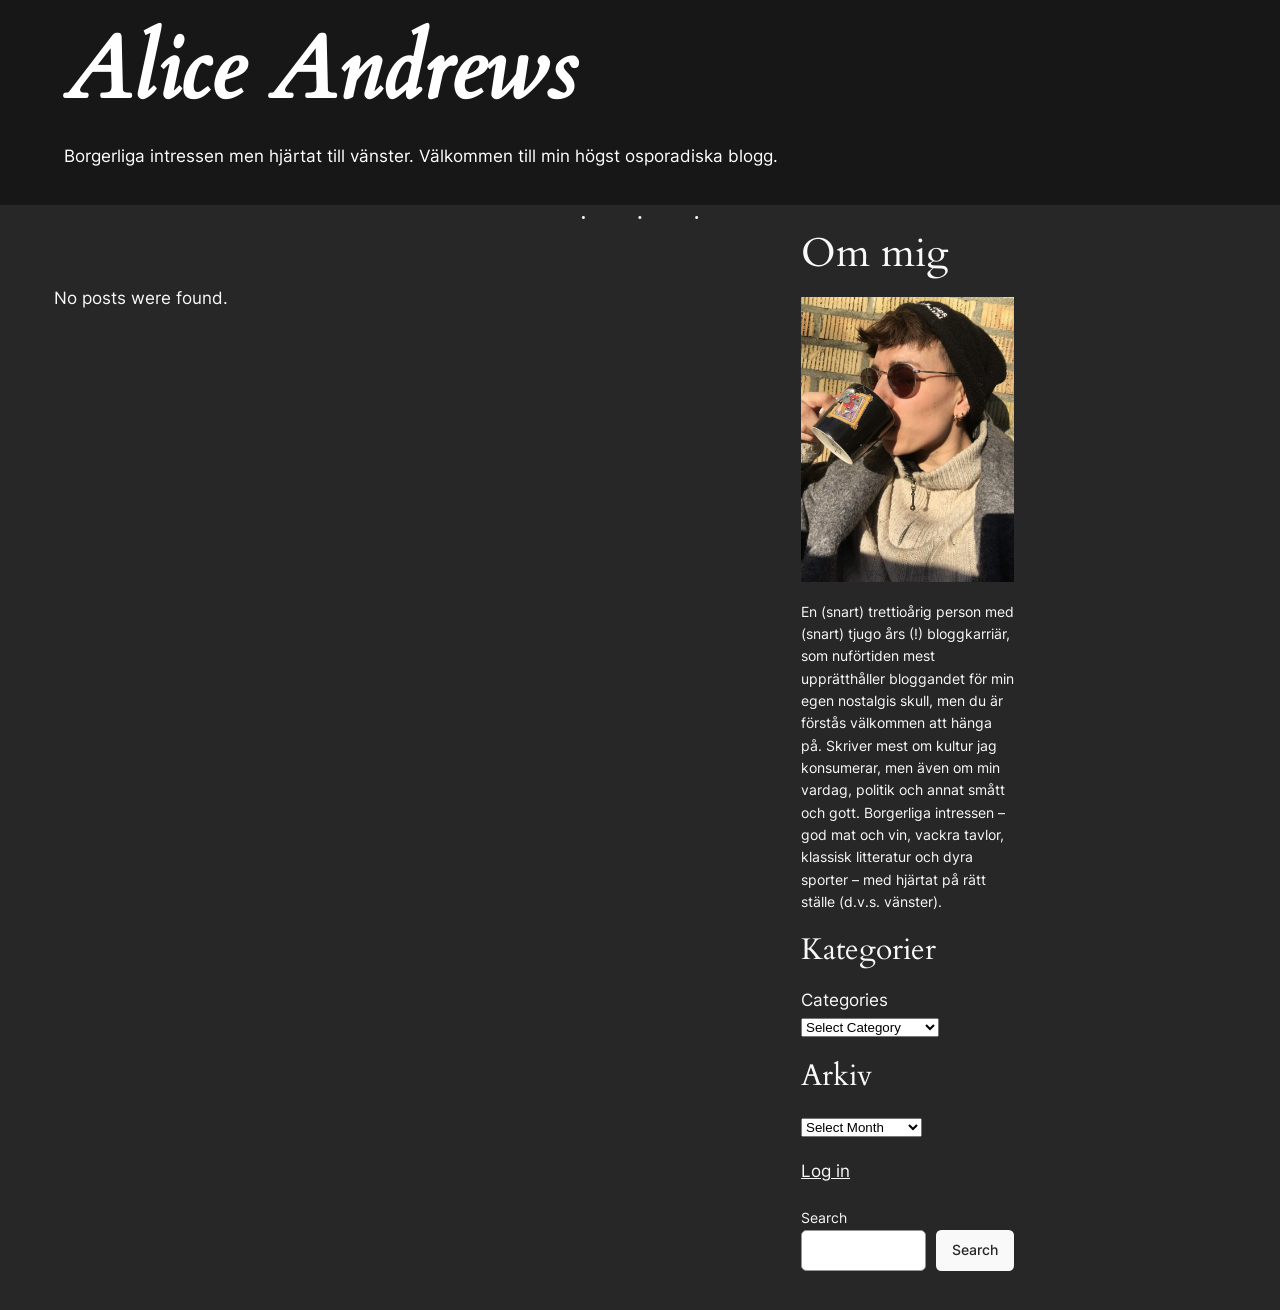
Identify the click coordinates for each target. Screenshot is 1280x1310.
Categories (844, 1000)
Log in (825, 1171)
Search (824, 1217)
